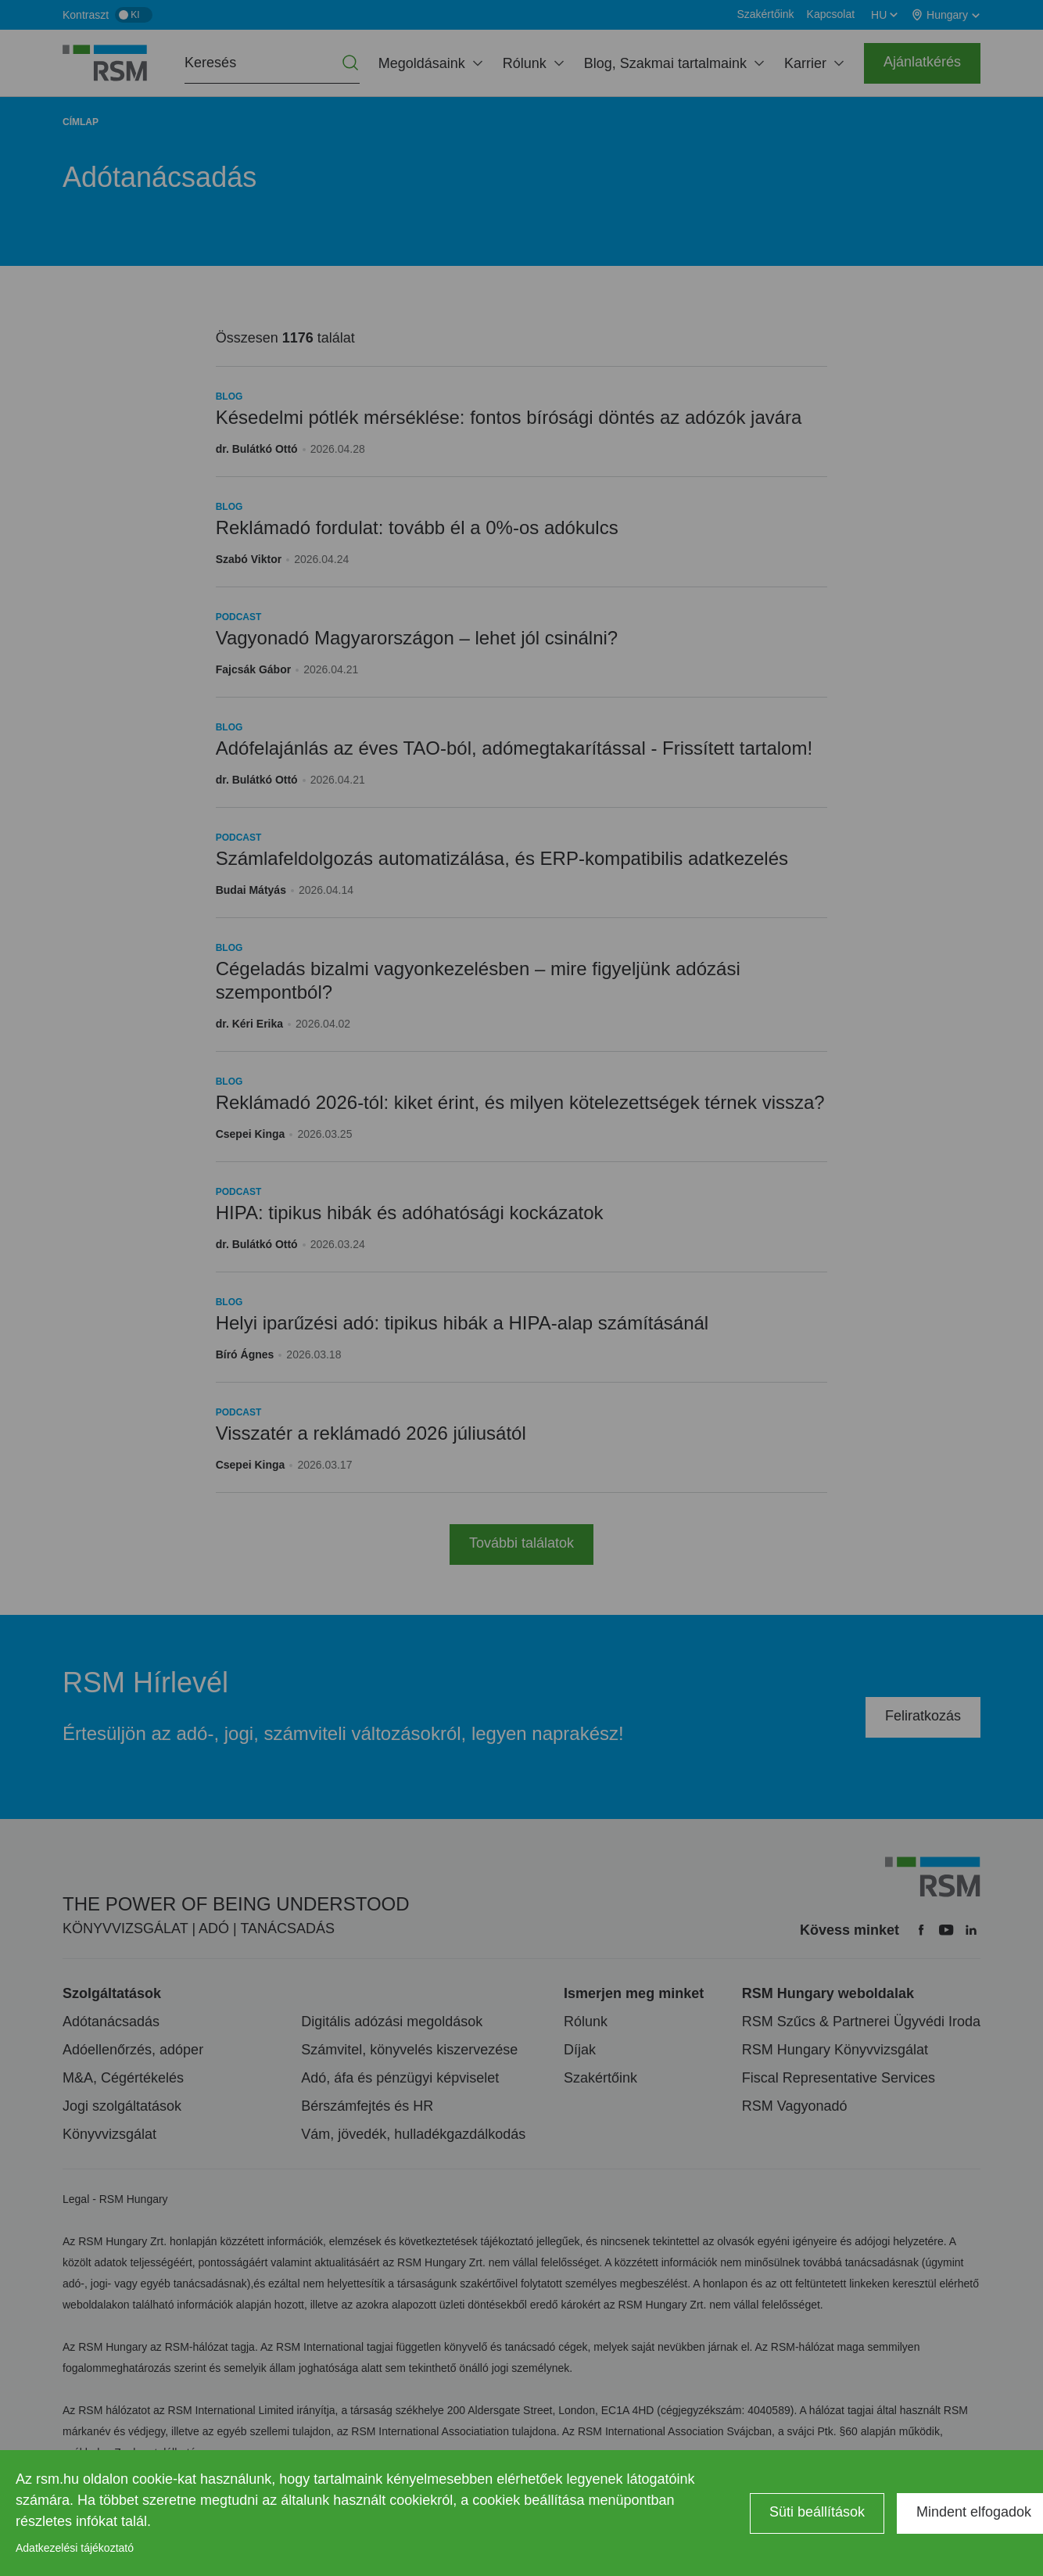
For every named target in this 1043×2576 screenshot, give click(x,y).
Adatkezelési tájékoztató (75, 2548)
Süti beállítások (817, 2512)
